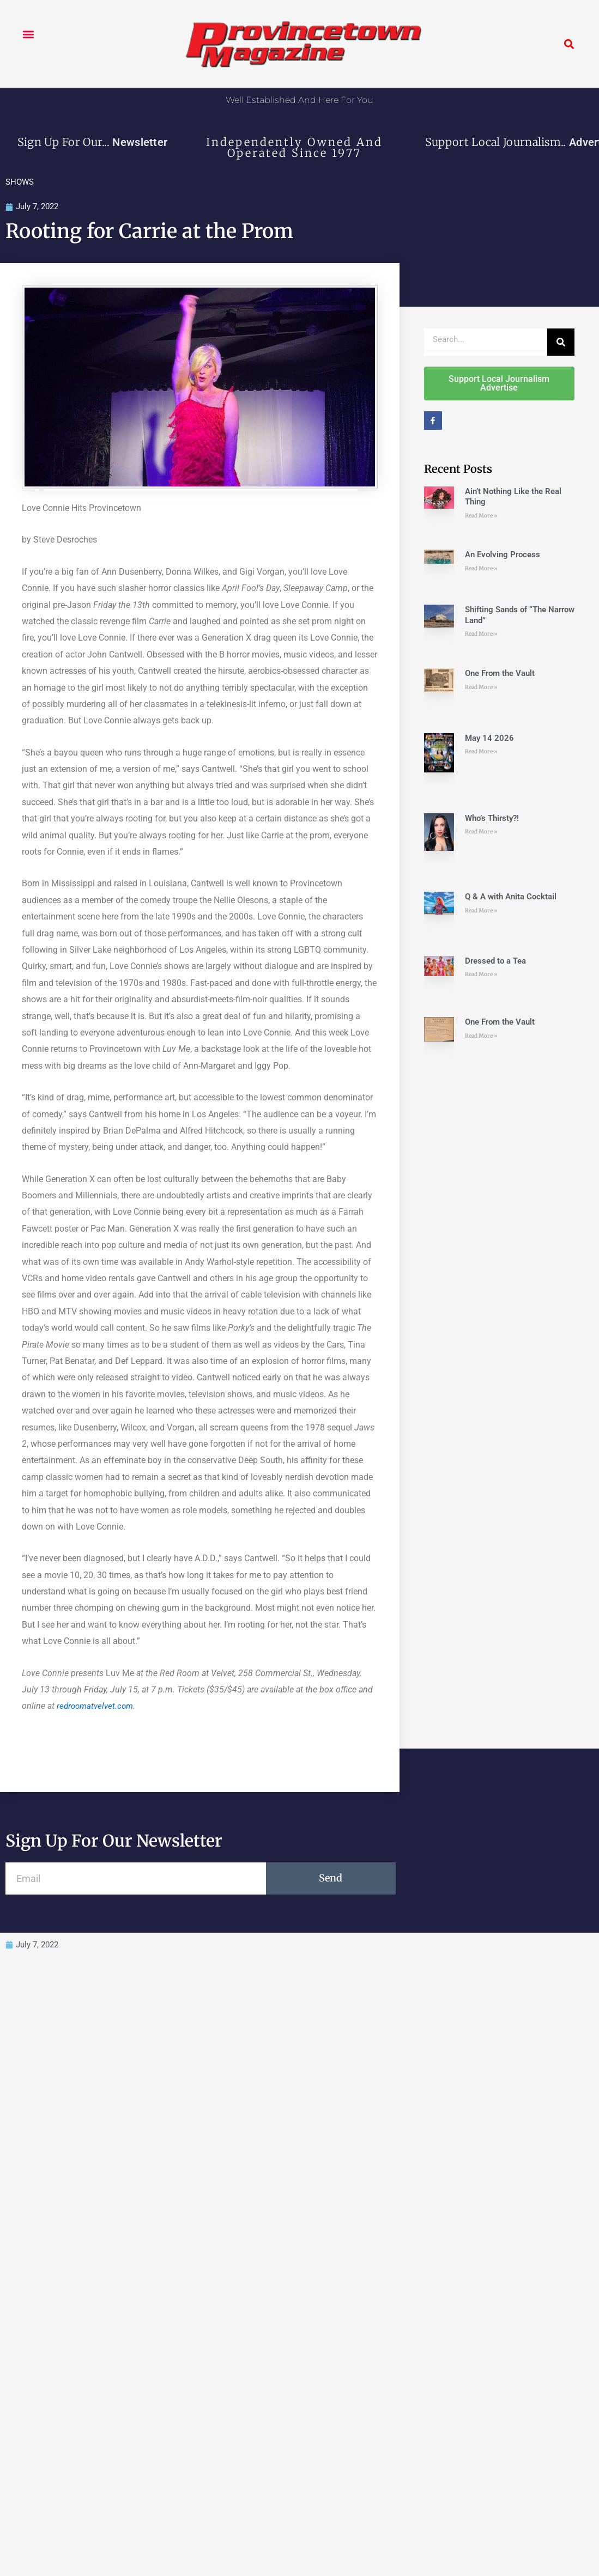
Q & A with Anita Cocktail (510, 898)
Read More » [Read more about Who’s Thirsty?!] (481, 832)
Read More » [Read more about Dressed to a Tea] (481, 975)
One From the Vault (500, 674)
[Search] (560, 342)
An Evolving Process (502, 556)
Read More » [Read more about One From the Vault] (481, 687)
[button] (28, 34)
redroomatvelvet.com (97, 1707)
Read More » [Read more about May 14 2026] (481, 752)
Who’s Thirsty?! (492, 819)
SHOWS (19, 182)
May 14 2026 (489, 739)
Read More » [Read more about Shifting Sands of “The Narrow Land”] (481, 634)
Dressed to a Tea (495, 961)
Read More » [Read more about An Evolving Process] (481, 569)
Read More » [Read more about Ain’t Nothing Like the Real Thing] (481, 516)
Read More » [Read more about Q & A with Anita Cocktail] (481, 911)
